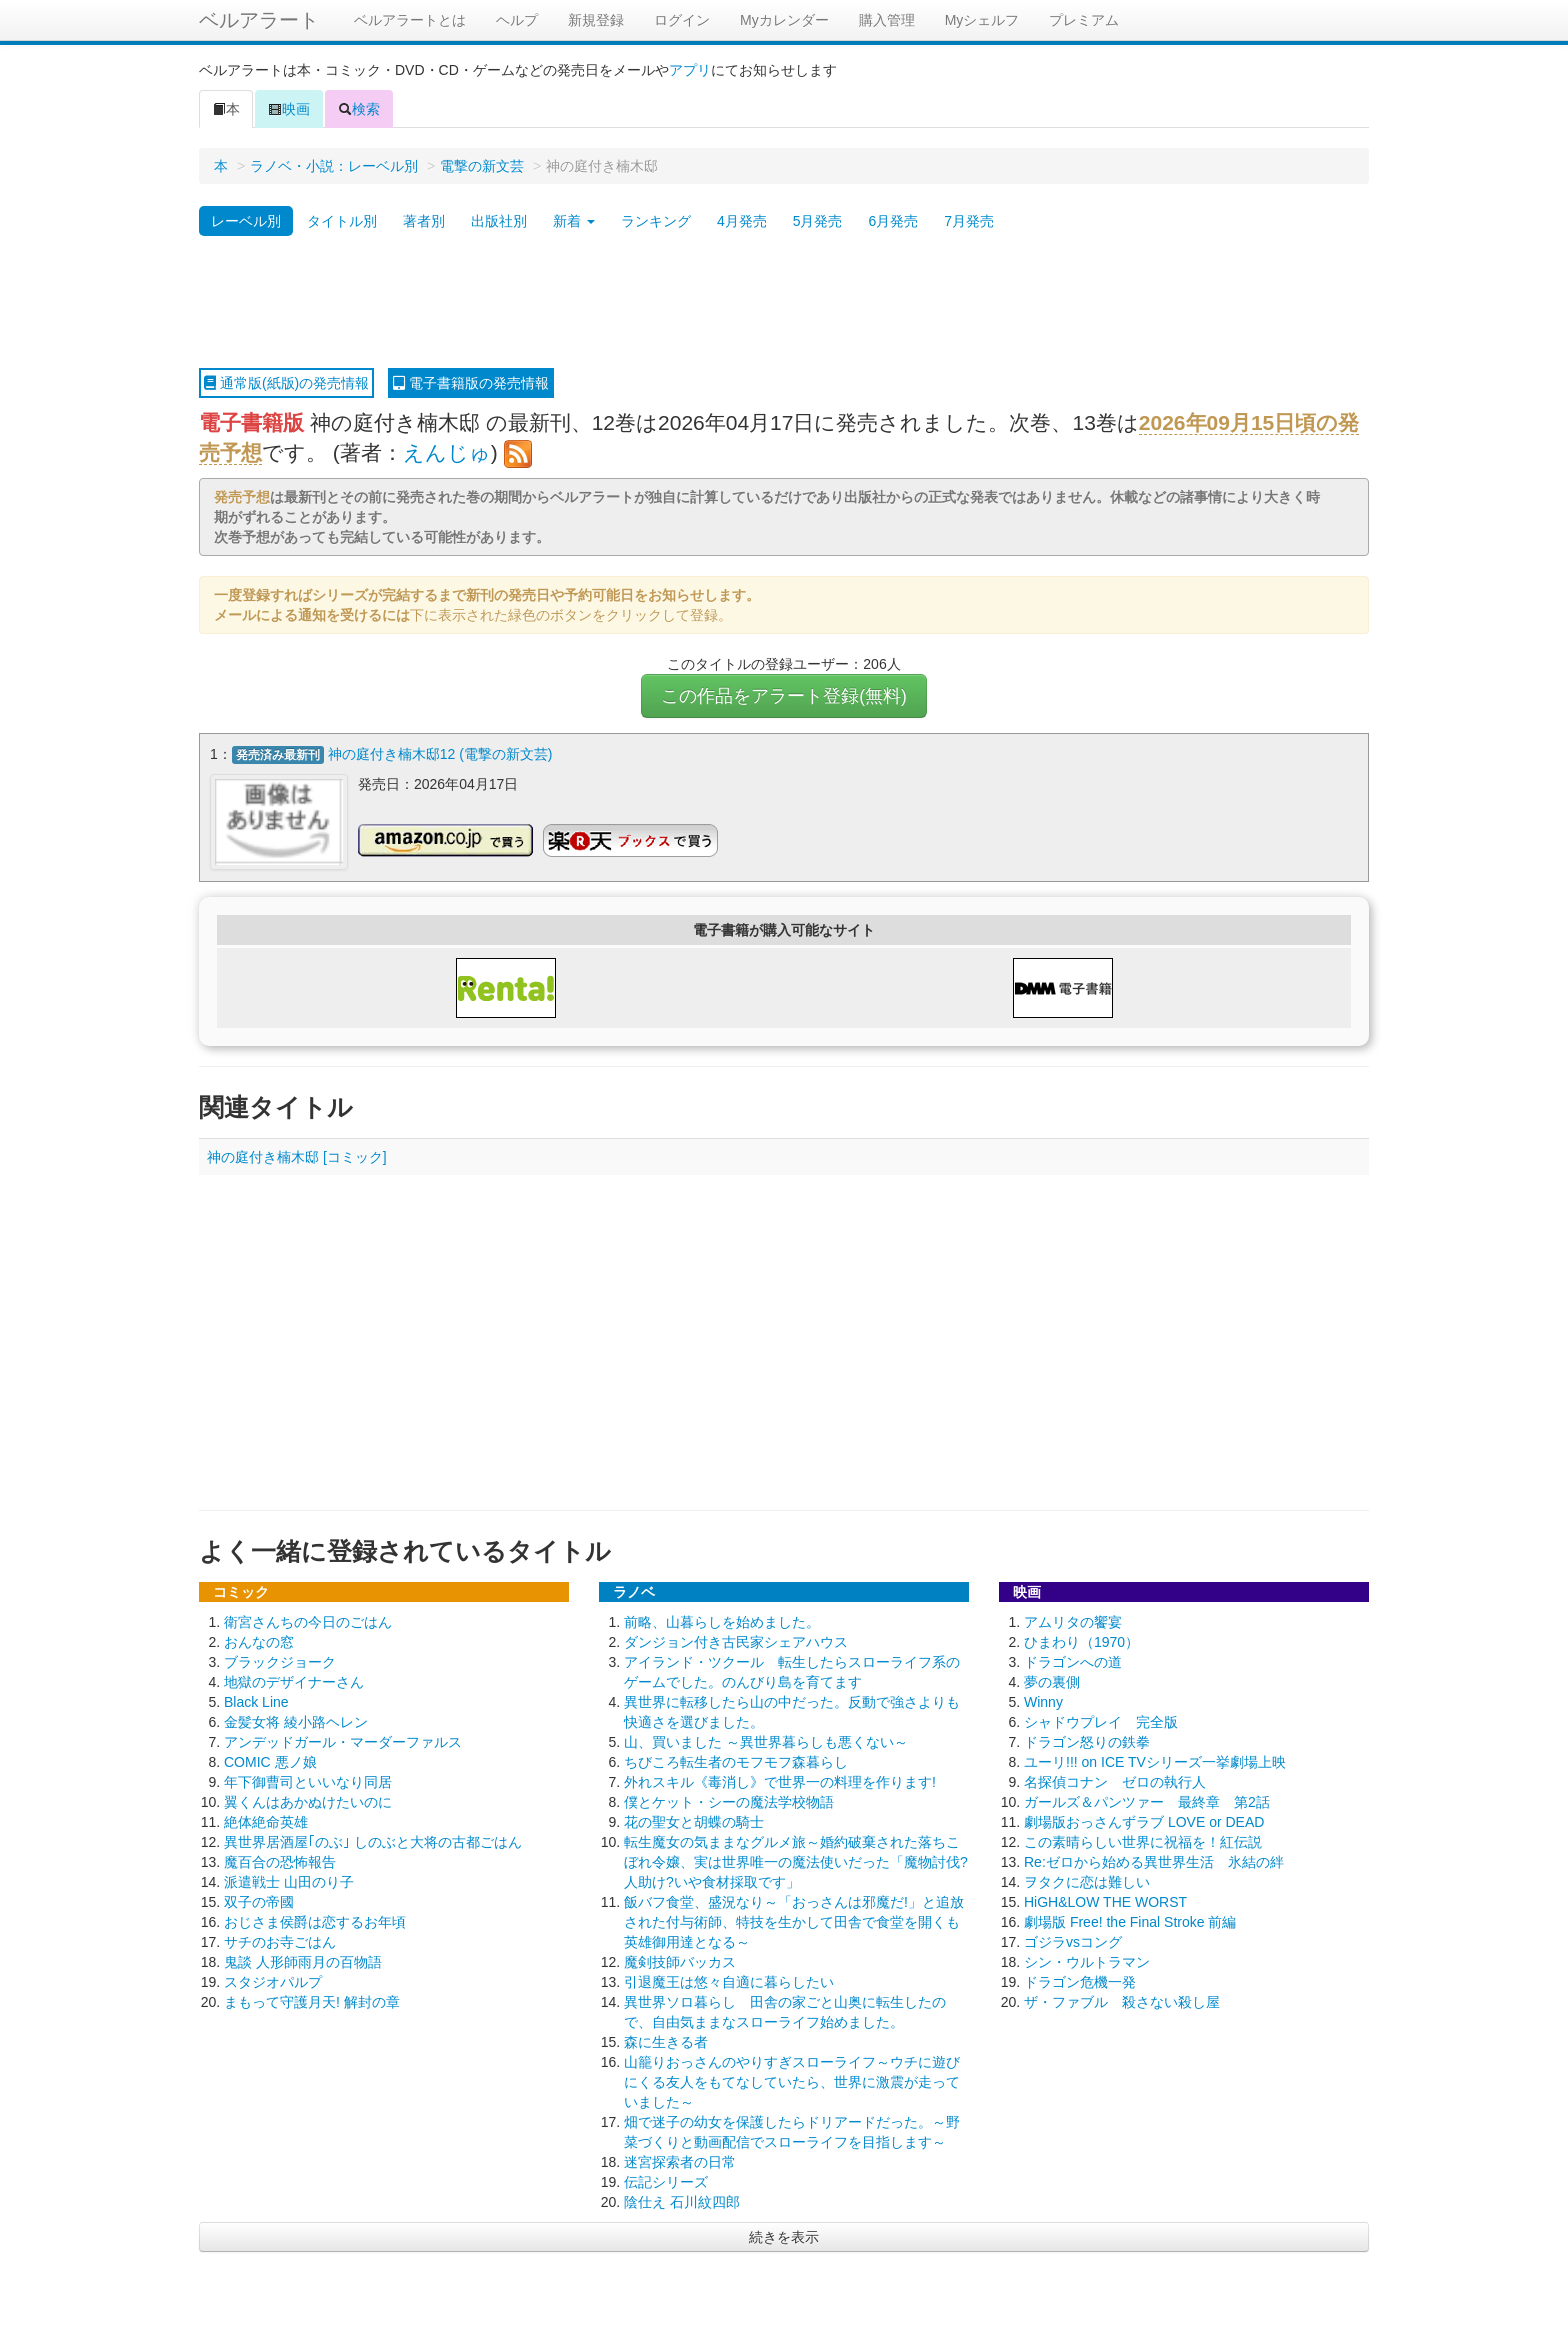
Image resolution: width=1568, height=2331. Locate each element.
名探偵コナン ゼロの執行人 (1115, 1781)
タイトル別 (342, 221)
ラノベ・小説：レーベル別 (334, 166)
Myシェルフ (982, 20)
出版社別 (499, 221)
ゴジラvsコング (1073, 1941)
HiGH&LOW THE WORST (1105, 1901)
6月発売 (893, 221)
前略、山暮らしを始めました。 (722, 1621)
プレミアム (1084, 20)
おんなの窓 (259, 1641)
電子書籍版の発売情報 (471, 383)
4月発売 (742, 221)
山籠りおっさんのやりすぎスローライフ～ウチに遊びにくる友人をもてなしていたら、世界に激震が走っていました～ (792, 2081)
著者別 (424, 221)
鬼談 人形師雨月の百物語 (303, 1961)
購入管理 (887, 20)
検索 (359, 109)
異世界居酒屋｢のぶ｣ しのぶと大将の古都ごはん (373, 1841)
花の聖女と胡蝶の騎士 (694, 1821)
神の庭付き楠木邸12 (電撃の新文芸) (440, 754)
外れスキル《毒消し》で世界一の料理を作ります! (780, 1781)
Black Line (256, 1701)
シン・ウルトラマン (1087, 1961)
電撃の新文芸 (482, 166)
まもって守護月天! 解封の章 (312, 2001)
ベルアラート (259, 20)
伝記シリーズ (666, 2181)
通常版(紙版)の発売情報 (286, 383)
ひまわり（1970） (1081, 1641)
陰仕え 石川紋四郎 (682, 2201)
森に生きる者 (666, 2041)
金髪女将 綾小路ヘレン (296, 1721)
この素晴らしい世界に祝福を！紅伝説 (1143, 1841)
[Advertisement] (784, 303)
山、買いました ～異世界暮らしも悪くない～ (766, 1741)
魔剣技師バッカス (680, 1961)
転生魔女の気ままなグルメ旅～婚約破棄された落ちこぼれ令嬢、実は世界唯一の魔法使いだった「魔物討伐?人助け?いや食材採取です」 (796, 1861)
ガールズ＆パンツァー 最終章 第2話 (1147, 1801)
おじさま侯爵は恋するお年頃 (315, 1921)
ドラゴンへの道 (1073, 1661)
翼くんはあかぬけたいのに (308, 1801)
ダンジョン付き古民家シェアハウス (736, 1641)
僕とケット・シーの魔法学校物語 (729, 1801)
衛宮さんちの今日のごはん (308, 1621)
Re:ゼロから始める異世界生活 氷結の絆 (1154, 1861)
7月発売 (969, 221)
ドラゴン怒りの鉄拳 (1087, 1741)
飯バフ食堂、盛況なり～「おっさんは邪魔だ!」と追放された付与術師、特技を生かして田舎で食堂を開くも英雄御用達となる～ (794, 1921)
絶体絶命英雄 (266, 1821)
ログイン (682, 20)
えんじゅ (447, 452)
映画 (289, 109)
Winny (1043, 1701)
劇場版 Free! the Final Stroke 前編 (1130, 1921)
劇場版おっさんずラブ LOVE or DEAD (1144, 1821)
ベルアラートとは (410, 20)
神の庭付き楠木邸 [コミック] (297, 1156)
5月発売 (818, 221)
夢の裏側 (1052, 1681)
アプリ (690, 70)
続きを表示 (784, 2236)
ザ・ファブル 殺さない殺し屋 (1122, 2001)
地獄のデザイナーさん (294, 1681)
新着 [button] (574, 221)
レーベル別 (246, 221)
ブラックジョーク (280, 1661)
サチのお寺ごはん (280, 1941)
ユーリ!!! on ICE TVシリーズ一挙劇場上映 (1155, 1761)
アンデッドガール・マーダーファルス (343, 1741)
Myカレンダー (784, 20)
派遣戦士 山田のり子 (289, 1881)
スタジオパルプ (273, 1981)
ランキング (656, 221)
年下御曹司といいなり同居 (308, 1781)
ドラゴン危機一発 (1080, 1981)
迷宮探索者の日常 (680, 2161)
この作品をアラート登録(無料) (784, 696)
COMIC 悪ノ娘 (270, 1761)
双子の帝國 (259, 1901)
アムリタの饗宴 (1073, 1621)
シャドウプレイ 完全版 (1101, 1721)
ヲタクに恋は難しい (1087, 1881)
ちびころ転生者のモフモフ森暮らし (736, 1761)
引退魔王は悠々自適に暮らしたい (729, 1981)
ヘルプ (517, 20)
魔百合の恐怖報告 (280, 1861)
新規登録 (596, 20)
